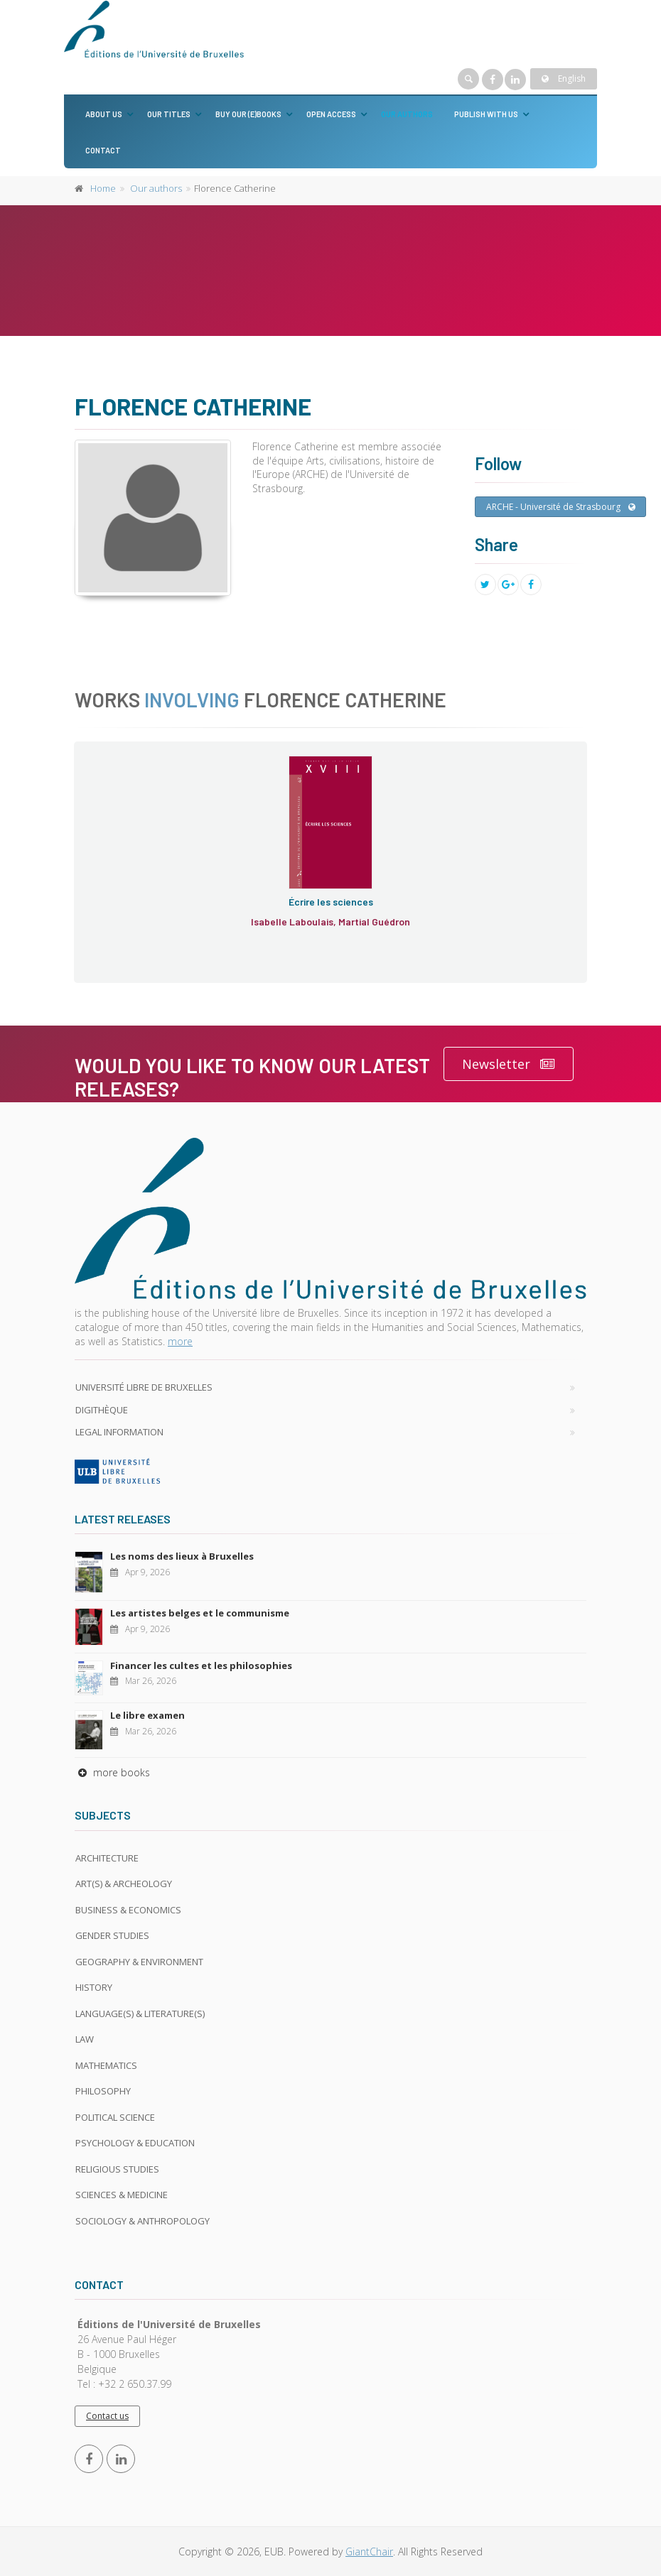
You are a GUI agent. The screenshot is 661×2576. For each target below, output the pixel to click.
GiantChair (369, 2551)
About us (103, 114)
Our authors (407, 114)
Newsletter (508, 1064)
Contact (103, 150)
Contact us (107, 2416)
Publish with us (486, 114)
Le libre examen (147, 1715)
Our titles (168, 114)
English (564, 78)
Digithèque (101, 1409)
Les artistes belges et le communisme (199, 1613)
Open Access (331, 114)
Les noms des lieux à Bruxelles (182, 1556)
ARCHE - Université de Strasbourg (560, 507)
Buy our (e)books (248, 114)
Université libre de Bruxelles (144, 1387)
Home (103, 188)
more (180, 1341)
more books (112, 1772)
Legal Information (119, 1431)
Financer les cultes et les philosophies (201, 1665)
